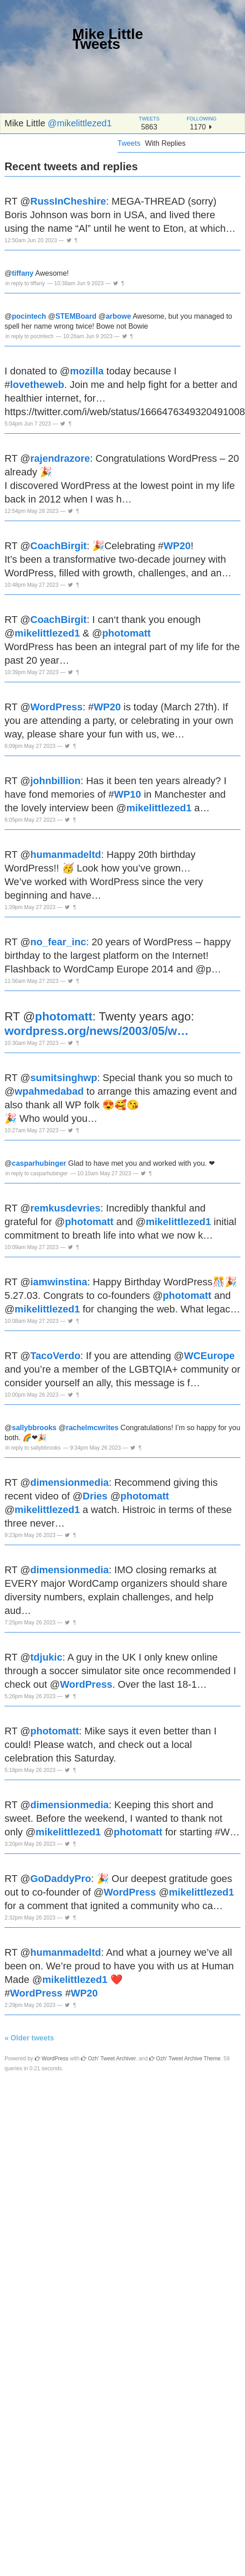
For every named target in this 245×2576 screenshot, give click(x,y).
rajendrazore (60, 458)
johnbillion (55, 780)
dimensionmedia (69, 1482)
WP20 (177, 545)
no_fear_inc (58, 942)
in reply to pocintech (29, 336)
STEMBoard (76, 316)
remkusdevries (65, 1208)
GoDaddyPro (60, 1878)
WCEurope (209, 1355)
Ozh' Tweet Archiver (108, 2058)
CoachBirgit (58, 545)
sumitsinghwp (63, 1077)
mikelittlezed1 (47, 633)
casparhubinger (39, 1163)
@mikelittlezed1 (80, 123)
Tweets (129, 143)
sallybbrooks (34, 1428)
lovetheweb (37, 384)
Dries (95, 1496)
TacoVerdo (55, 1355)
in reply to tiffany (25, 283)
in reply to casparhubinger (36, 1173)
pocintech (29, 316)
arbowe (118, 316)
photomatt (126, 633)
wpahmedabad (49, 1091)
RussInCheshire (68, 201)
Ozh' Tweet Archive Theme (185, 2058)
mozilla (87, 371)
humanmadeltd (65, 854)
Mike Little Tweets (107, 39)
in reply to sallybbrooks (33, 1448)
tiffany (22, 273)
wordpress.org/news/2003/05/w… (97, 1031)
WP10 (127, 794)
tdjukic (46, 1657)
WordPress (56, 707)
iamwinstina (58, 1282)
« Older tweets (29, 2038)
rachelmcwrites (92, 1428)
